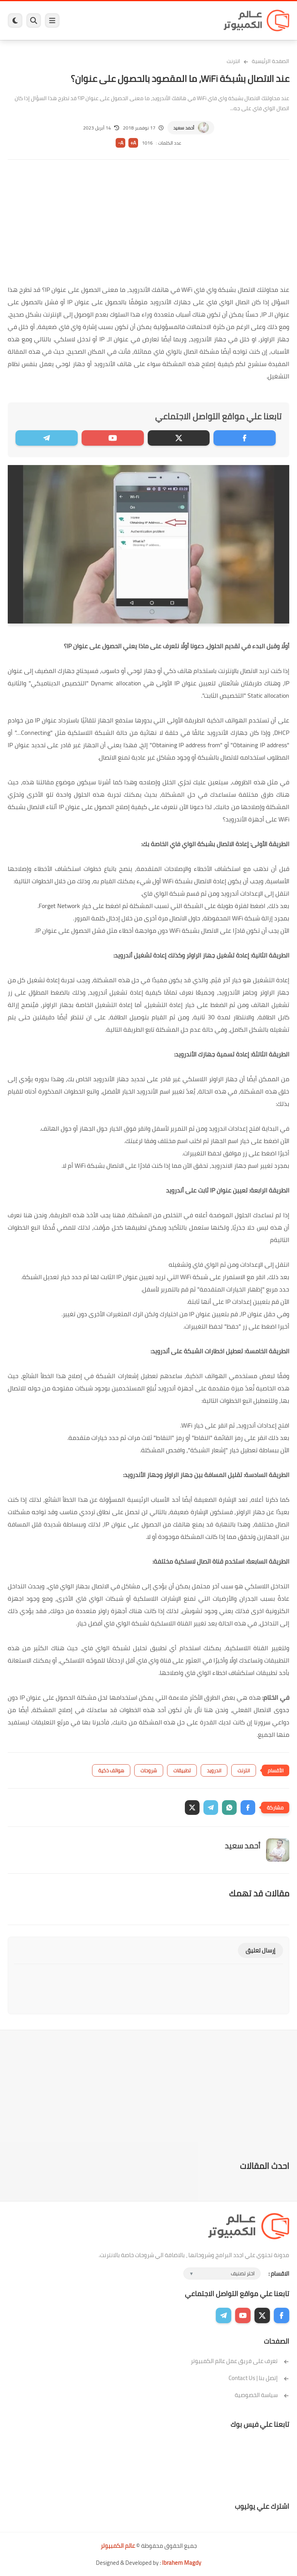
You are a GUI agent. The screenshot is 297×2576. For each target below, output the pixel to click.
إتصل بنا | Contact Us (259, 2377)
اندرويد (214, 1770)
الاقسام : (278, 2273)
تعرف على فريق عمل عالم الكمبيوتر (240, 2360)
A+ (133, 143)
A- (120, 143)
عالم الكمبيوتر (118, 2545)
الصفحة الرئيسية (270, 61)
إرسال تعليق (260, 1950)
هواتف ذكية (111, 1770)
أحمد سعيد (183, 127)
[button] (248, 1807)
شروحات (148, 1770)
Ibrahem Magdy (181, 2562)
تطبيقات (182, 1770)
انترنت (233, 61)
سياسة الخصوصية (262, 2395)
